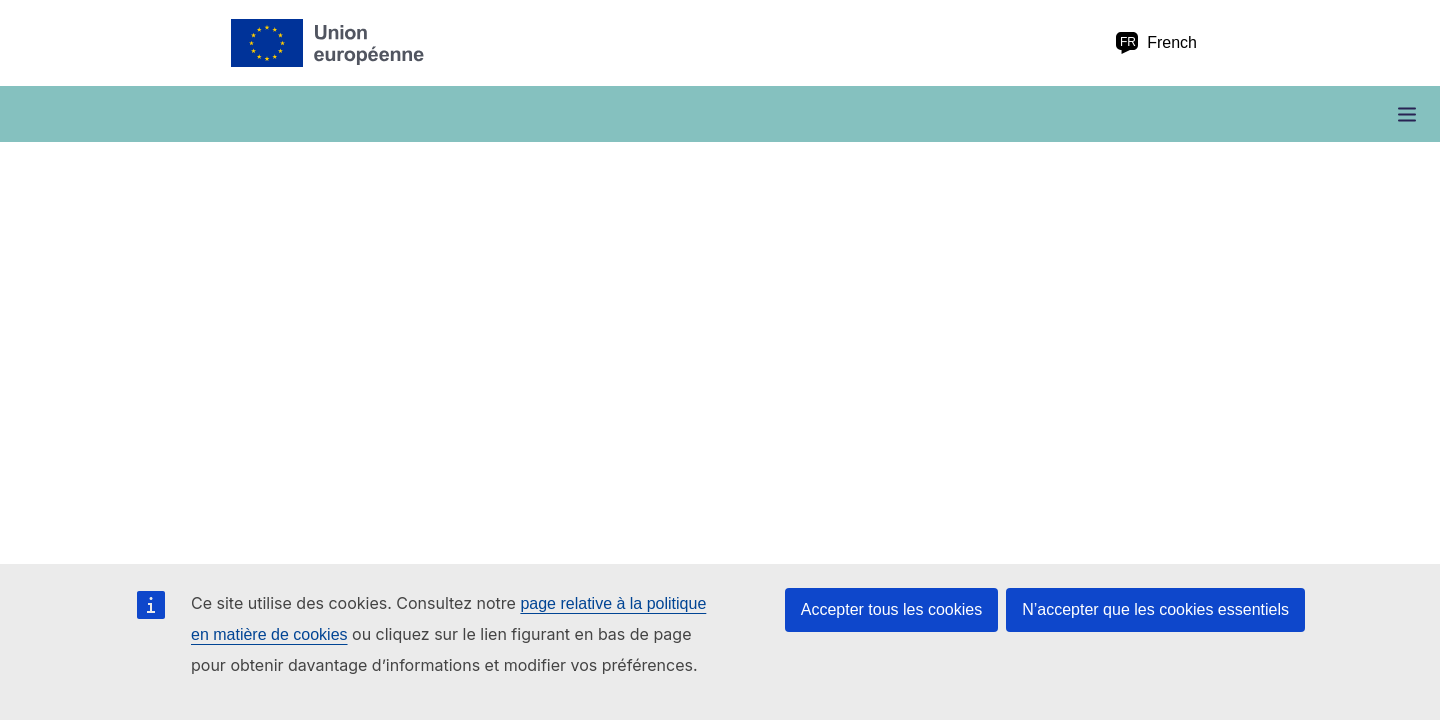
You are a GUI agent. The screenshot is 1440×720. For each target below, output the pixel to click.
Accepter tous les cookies (891, 609)
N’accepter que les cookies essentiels (1155, 609)
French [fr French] (1156, 43)
